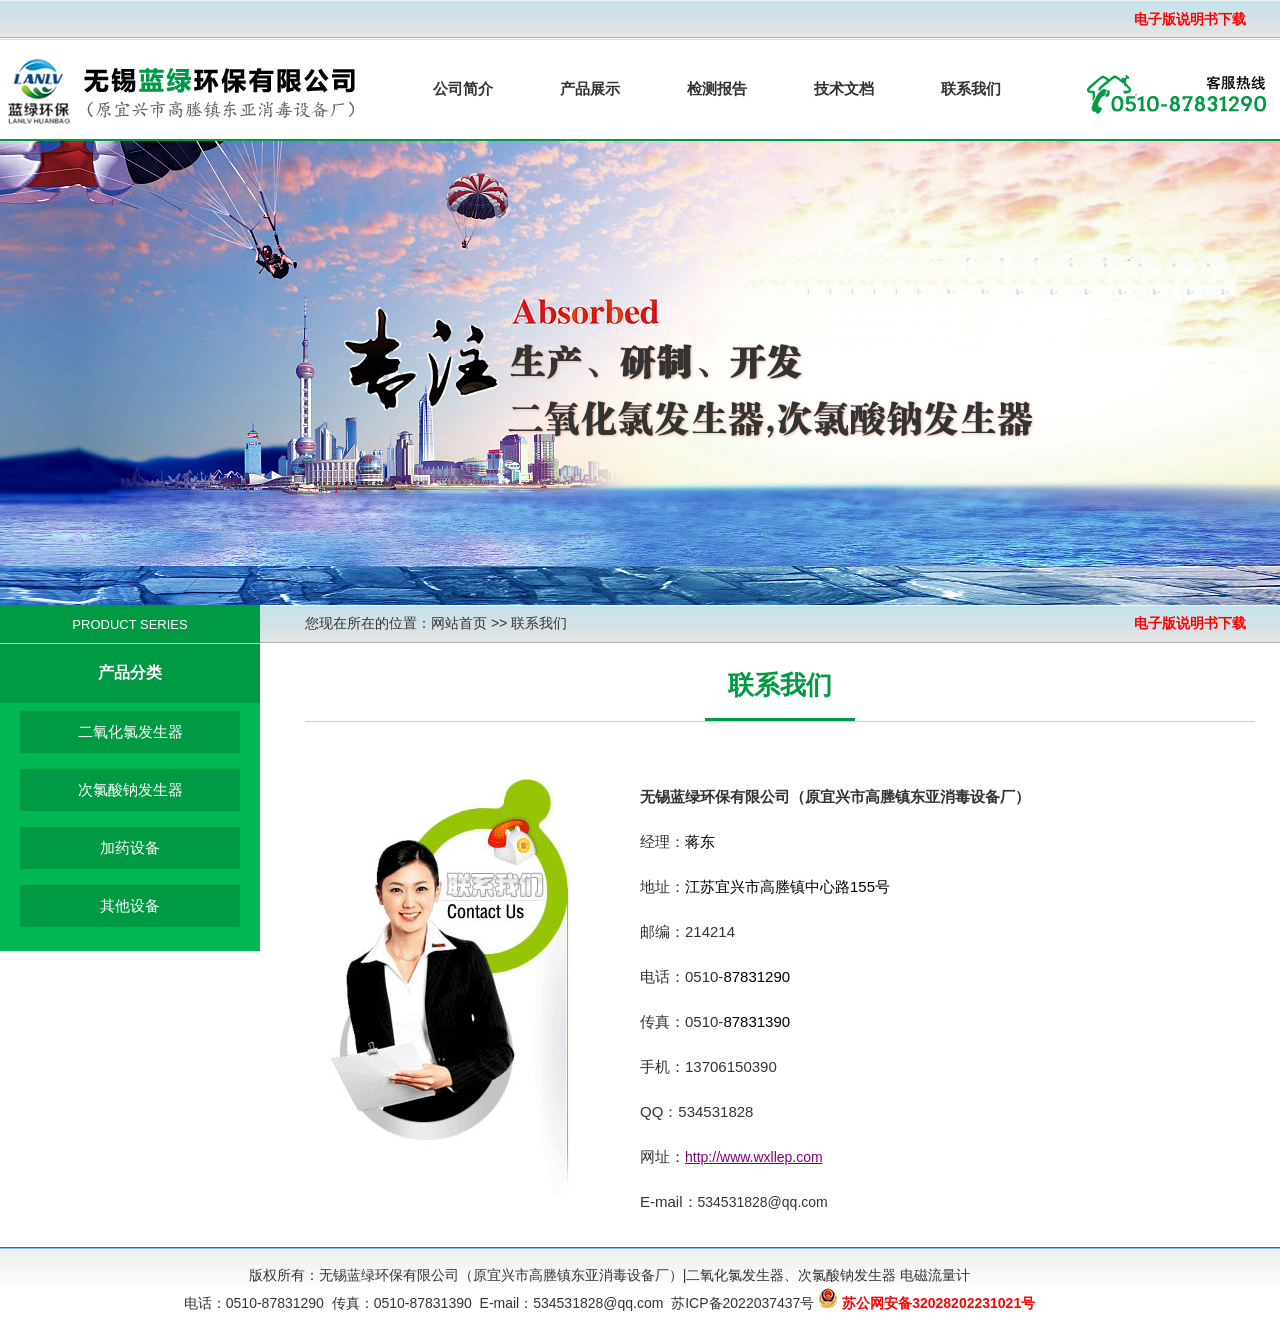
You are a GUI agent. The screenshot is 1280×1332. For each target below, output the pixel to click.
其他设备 (130, 905)
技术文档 (844, 88)
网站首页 (459, 623)
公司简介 (463, 88)
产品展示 (590, 88)
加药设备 (130, 847)
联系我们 (971, 88)
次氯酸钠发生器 (130, 789)
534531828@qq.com (763, 1202)
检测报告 (717, 88)
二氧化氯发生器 (130, 731)
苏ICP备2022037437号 (742, 1303)
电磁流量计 (935, 1275)
